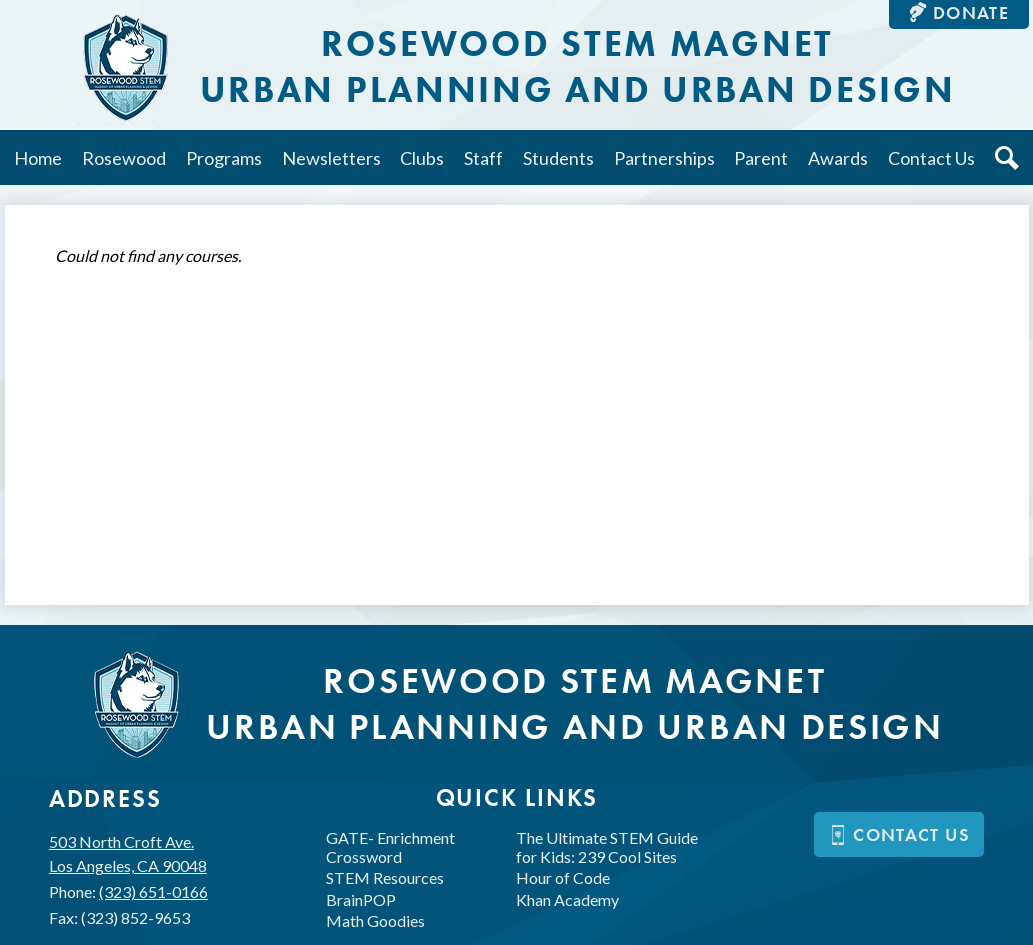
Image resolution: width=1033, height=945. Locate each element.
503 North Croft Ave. (128, 855)
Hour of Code (563, 877)
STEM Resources (385, 877)
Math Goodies (375, 920)
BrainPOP (361, 899)
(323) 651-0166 (153, 891)
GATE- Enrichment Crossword (390, 847)
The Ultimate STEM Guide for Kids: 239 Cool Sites (607, 847)
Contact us (899, 834)
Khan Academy (567, 899)
